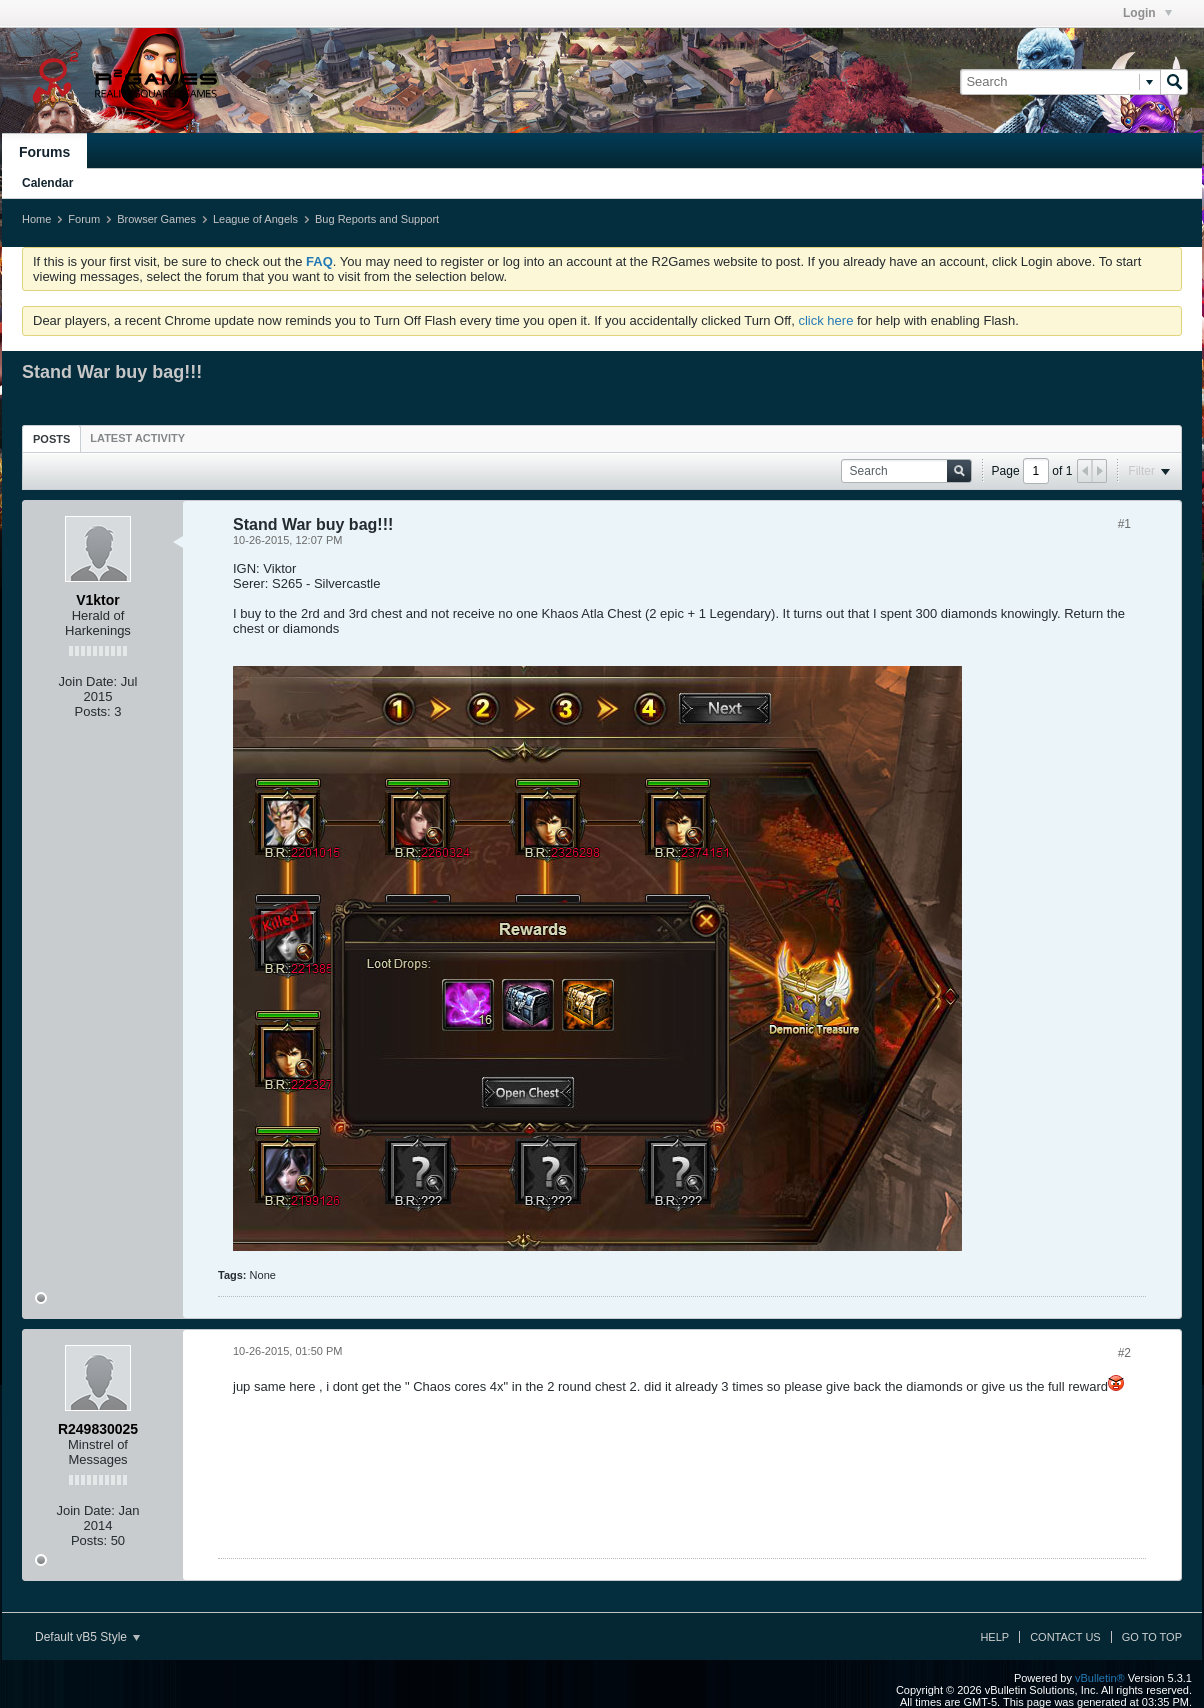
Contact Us (1065, 1637)
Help (994, 1637)
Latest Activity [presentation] (137, 438)
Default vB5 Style (87, 1637)
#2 (1124, 1353)
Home (36, 219)
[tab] (51, 438)
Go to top (1152, 1637)
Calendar (47, 183)
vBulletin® (1100, 1678)
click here (825, 320)
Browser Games (156, 219)
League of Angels (255, 219)
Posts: (93, 711)
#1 (1124, 524)
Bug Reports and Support (377, 219)
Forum (84, 219)
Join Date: (88, 681)
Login (1147, 13)
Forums (44, 152)
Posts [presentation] (51, 439)
